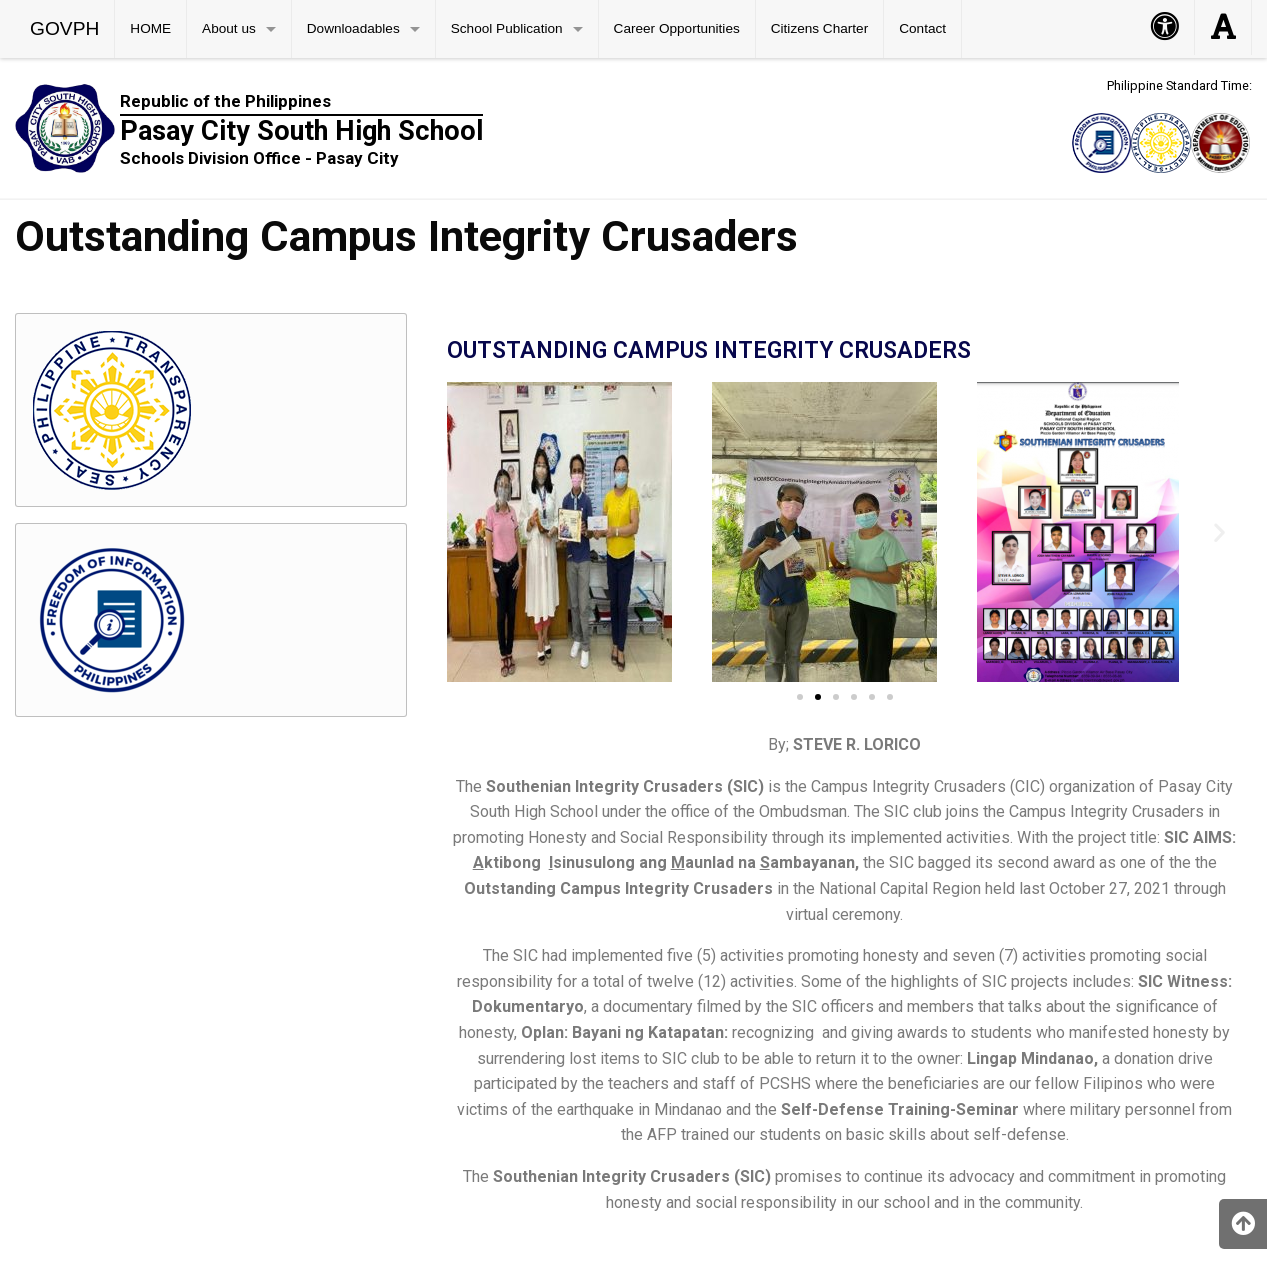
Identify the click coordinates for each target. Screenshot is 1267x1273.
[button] (469, 532)
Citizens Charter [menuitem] (819, 28)
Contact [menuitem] (922, 28)
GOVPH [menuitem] (64, 28)
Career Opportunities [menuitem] (677, 28)
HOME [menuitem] (150, 28)
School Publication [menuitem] (507, 28)
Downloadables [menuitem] (353, 28)
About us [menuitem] (229, 28)
